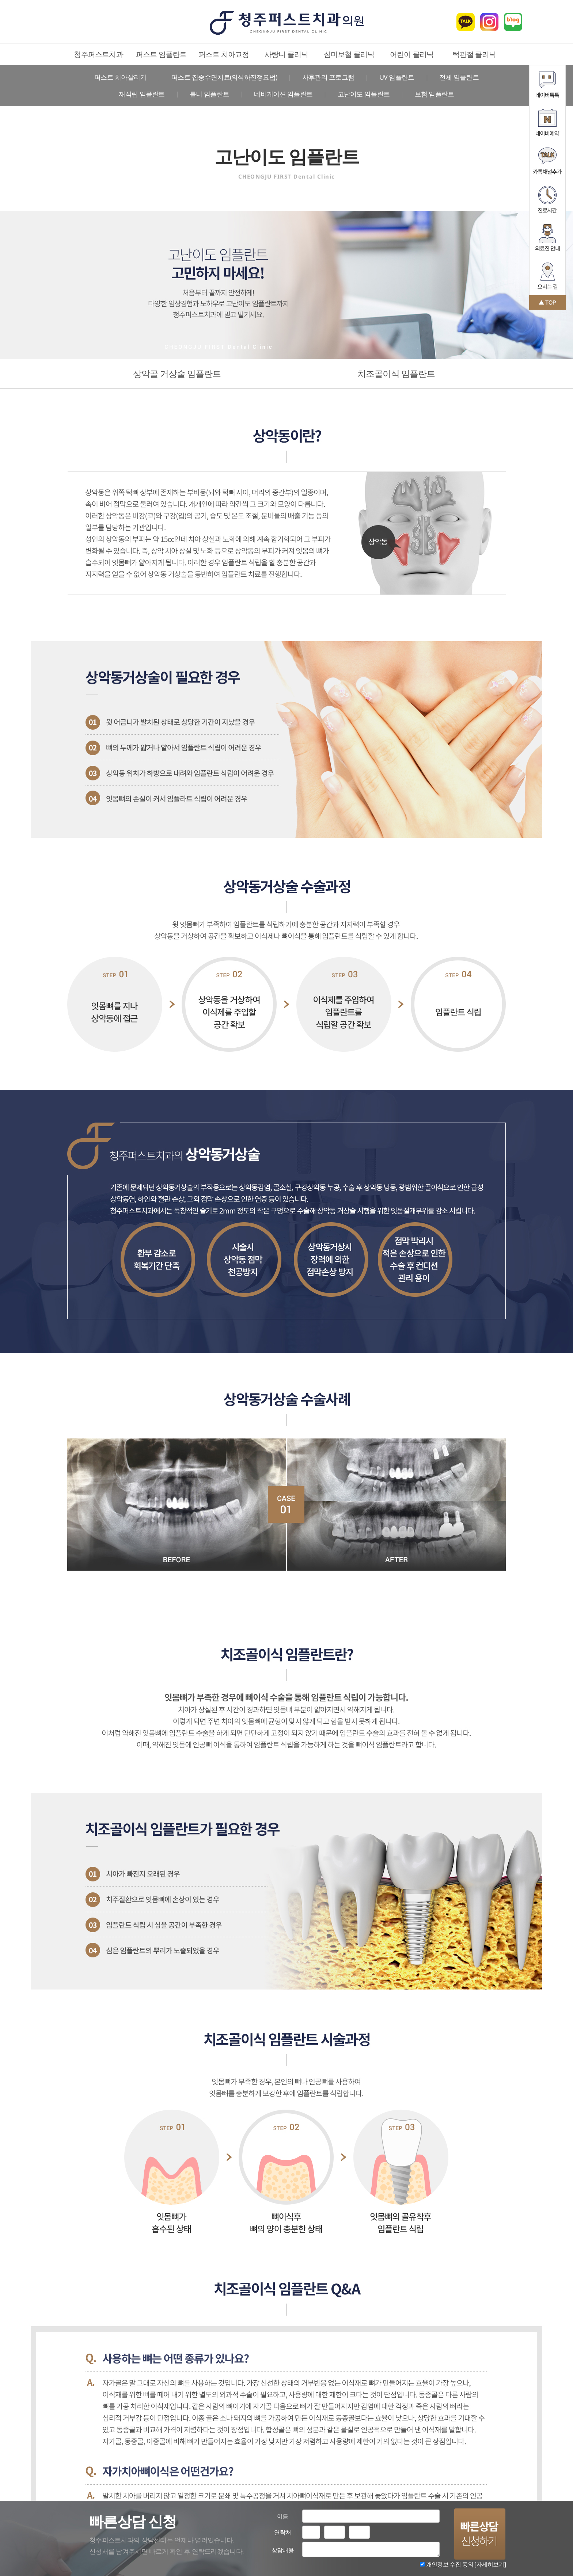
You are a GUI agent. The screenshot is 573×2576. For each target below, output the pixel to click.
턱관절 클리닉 (474, 54)
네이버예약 (547, 122)
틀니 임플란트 (209, 93)
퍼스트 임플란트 (161, 54)
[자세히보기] (490, 2564)
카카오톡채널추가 (547, 161)
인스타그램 (489, 22)
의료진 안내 (547, 237)
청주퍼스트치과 (98, 54)
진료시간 (547, 199)
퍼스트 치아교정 (223, 54)
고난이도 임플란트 (364, 93)
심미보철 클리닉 (349, 54)
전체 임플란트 (459, 77)
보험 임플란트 (434, 93)
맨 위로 (547, 302)
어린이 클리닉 (411, 54)
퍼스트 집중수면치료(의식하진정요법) (224, 77)
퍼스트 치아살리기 (120, 77)
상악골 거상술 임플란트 (177, 373)
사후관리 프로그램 (328, 77)
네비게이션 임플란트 (283, 93)
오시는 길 (547, 276)
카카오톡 (465, 22)
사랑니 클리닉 (286, 54)
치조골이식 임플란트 (396, 373)
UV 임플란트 (396, 77)
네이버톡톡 (547, 84)
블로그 (513, 22)
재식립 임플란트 (141, 93)
